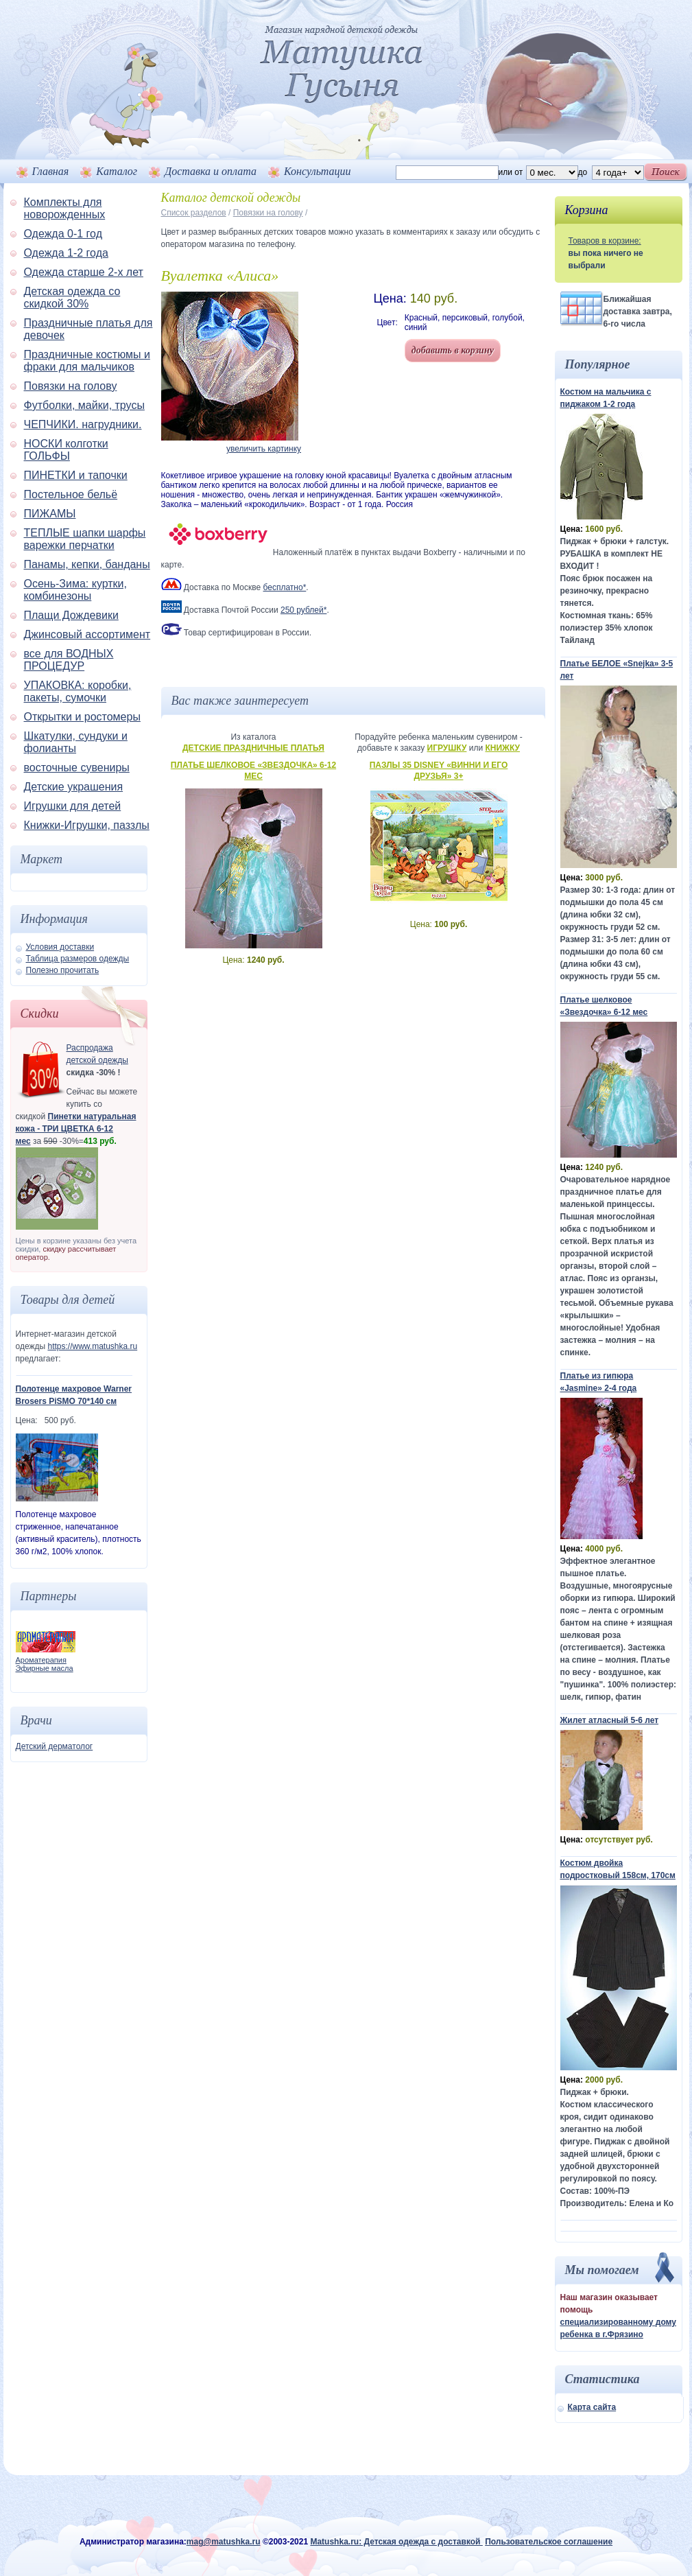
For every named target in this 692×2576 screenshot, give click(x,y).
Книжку (502, 748)
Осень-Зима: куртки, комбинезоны (76, 590)
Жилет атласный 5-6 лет (609, 1720)
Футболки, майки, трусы (84, 405)
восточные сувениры (77, 767)
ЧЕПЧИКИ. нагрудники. (83, 424)
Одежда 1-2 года (66, 253)
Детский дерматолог (54, 1746)
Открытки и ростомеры (82, 717)
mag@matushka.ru (224, 2541)
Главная (50, 171)
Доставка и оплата (210, 171)
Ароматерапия (41, 1660)
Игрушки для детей (72, 806)
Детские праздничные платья (253, 748)
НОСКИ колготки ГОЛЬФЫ (66, 450)
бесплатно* (285, 587)
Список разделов (193, 213)
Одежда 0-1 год (63, 233)
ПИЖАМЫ (50, 513)
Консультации (317, 171)
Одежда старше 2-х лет (83, 272)
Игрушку (447, 748)
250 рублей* (303, 610)
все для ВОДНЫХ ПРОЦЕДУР (69, 660)
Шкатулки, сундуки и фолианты (76, 742)
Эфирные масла (44, 1668)
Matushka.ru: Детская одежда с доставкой (396, 2541)
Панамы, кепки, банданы (87, 564)
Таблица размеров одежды (78, 958)
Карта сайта (592, 2407)
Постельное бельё (71, 494)
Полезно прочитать (62, 970)
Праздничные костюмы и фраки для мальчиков (87, 361)
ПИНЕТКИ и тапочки (76, 475)
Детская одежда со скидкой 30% (72, 297)
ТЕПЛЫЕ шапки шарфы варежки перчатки (85, 539)
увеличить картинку (263, 449)
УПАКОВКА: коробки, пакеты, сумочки (78, 691)
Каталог (116, 171)
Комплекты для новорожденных (65, 208)
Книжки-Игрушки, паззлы (87, 825)
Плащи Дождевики (71, 615)
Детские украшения (73, 787)
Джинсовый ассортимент (87, 634)
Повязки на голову (70, 386)
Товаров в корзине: (605, 241)
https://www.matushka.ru (92, 1346)
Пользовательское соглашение (548, 2541)
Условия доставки (60, 947)
